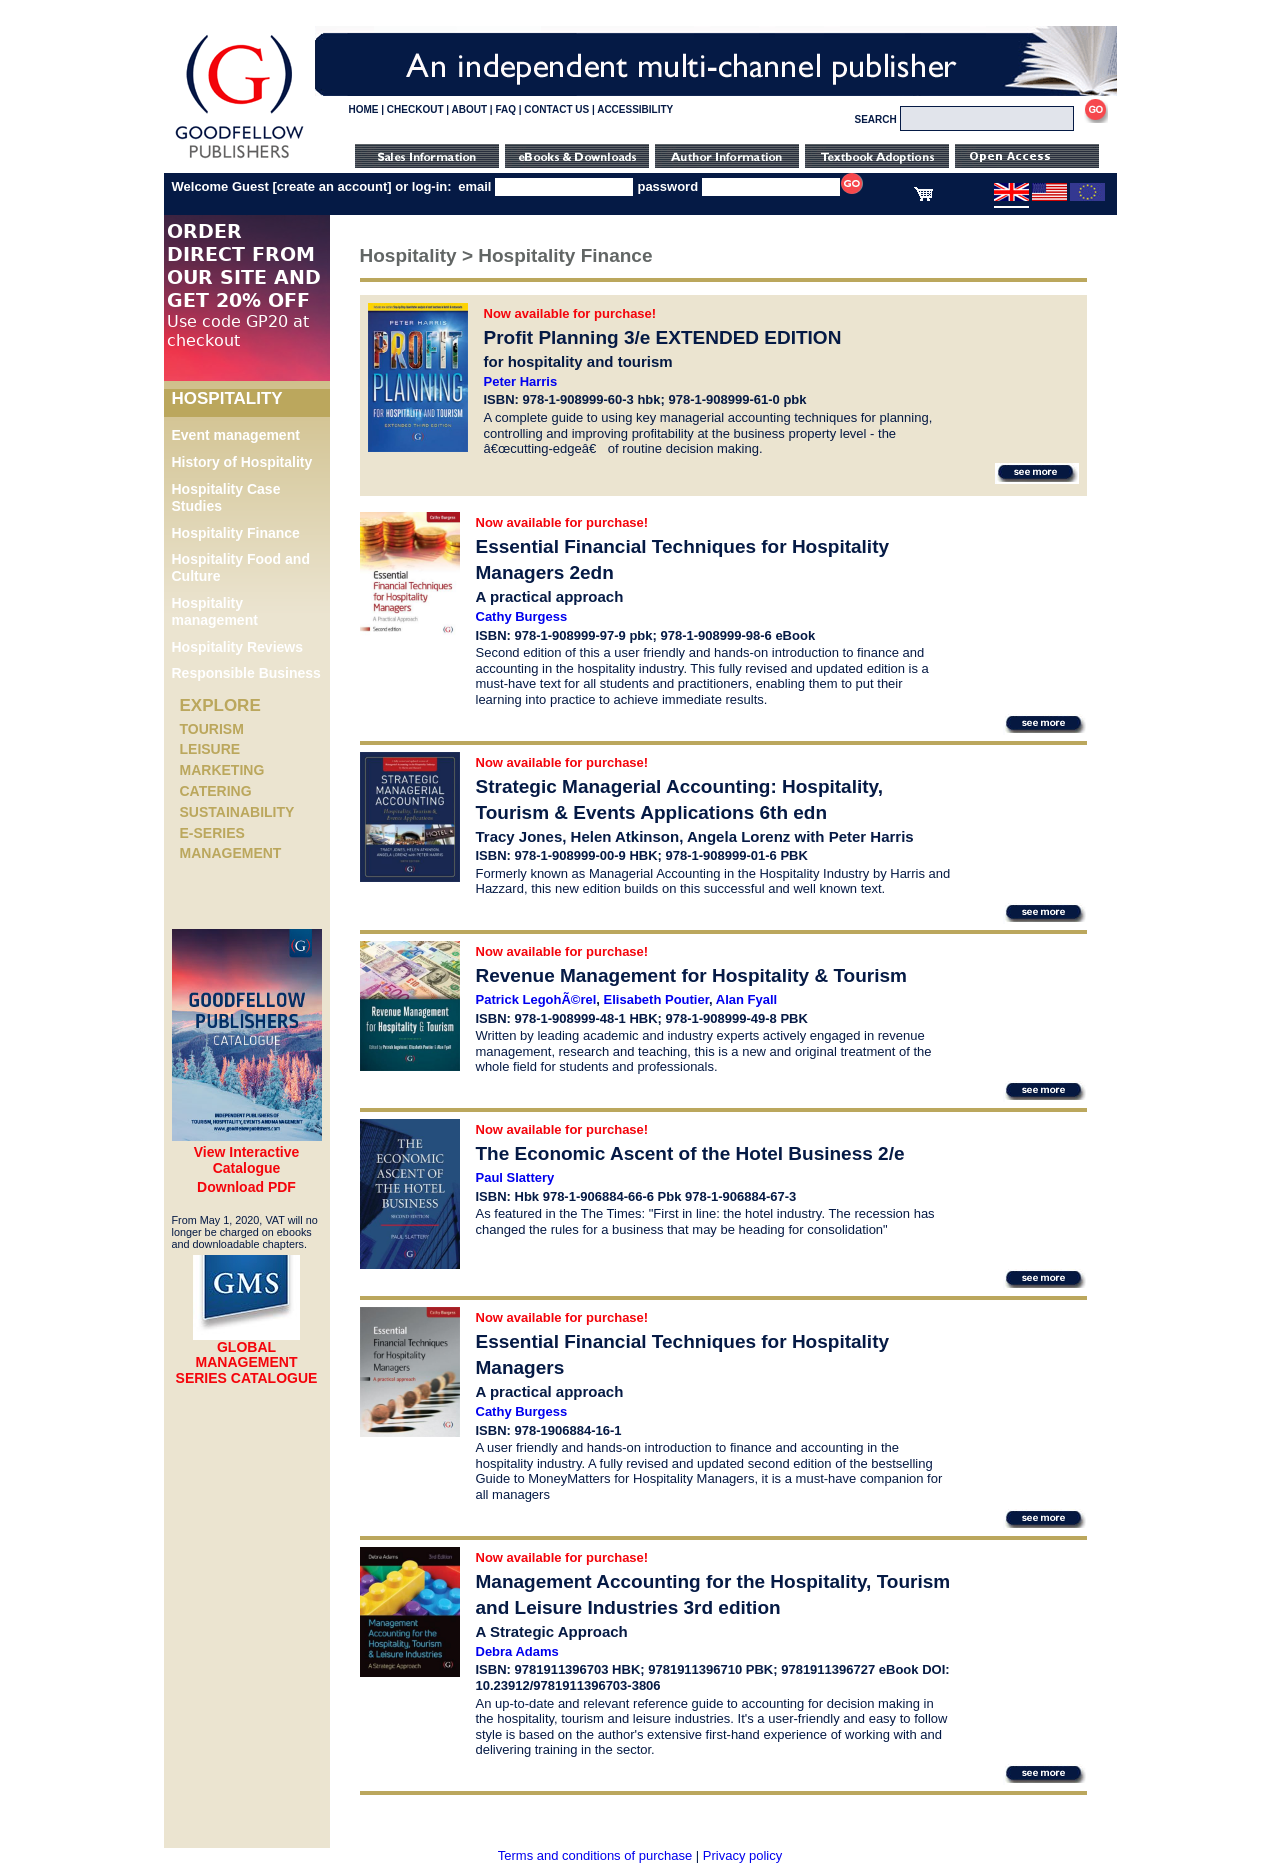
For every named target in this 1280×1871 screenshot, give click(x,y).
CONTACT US (556, 109)
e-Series (212, 833)
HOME (364, 109)
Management (231, 853)
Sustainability (237, 812)
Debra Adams (517, 1651)
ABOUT (470, 109)
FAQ (505, 109)
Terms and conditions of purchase (595, 1855)
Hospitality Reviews (238, 647)
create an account (332, 186)
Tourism (212, 729)
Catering (216, 791)
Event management (236, 435)
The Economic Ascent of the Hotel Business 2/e (690, 1153)
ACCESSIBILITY (635, 109)
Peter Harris (521, 381)
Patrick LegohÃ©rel (536, 999)
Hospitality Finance (236, 533)
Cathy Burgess (522, 616)
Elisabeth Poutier (656, 999)
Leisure (210, 749)
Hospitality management (215, 611)
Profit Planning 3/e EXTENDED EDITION (663, 337)
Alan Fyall (746, 999)
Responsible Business (246, 673)
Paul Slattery (515, 1177)
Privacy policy (742, 1855)
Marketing (222, 770)
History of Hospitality (242, 462)
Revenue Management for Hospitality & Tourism (691, 975)
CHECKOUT (415, 109)
